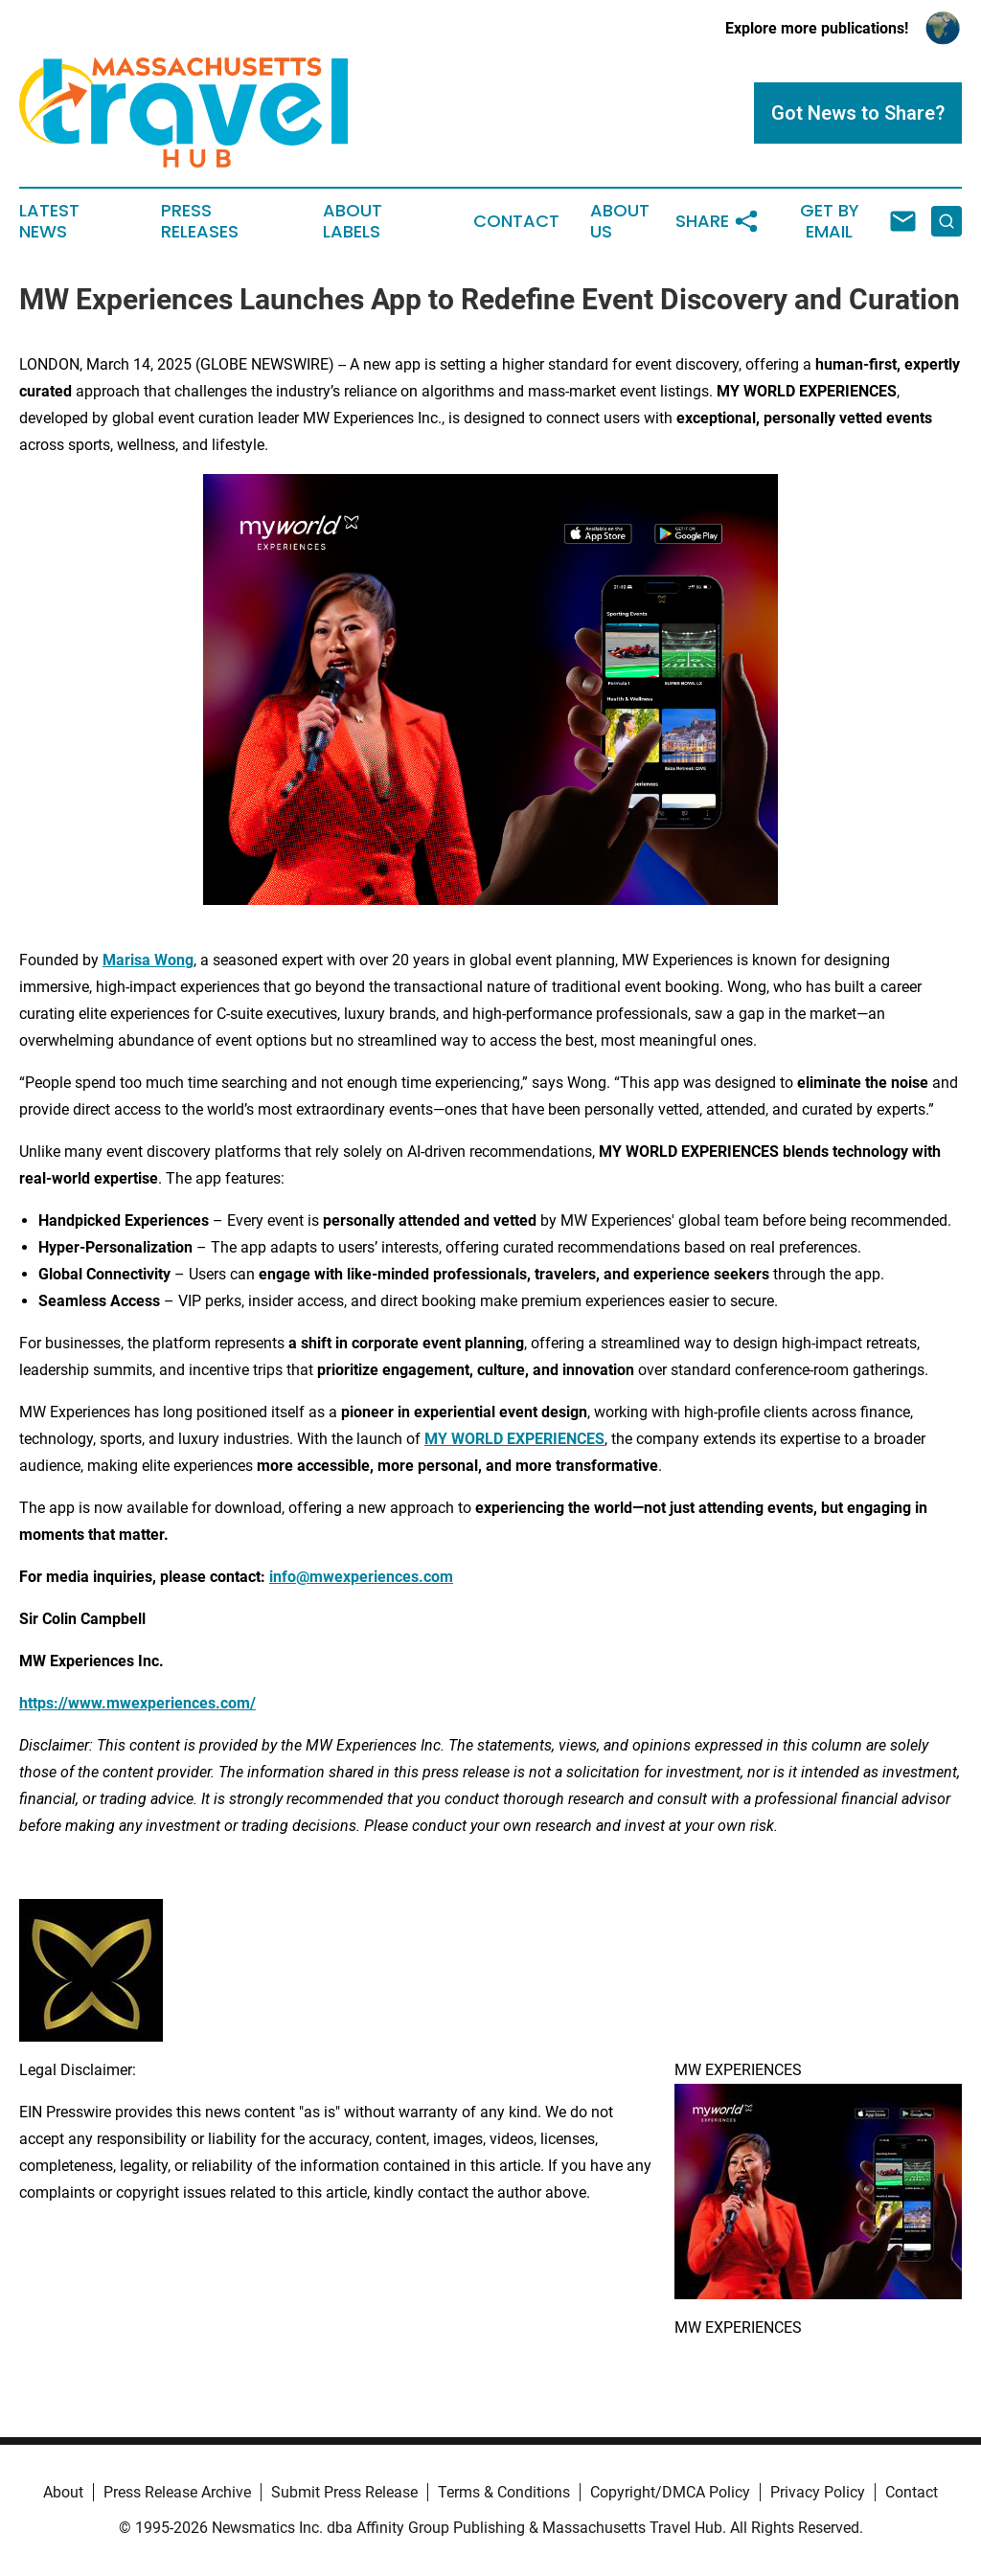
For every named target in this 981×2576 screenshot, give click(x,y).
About (63, 2492)
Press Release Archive (177, 2492)
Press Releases (200, 221)
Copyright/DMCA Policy (670, 2492)
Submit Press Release (344, 2492)
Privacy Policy (817, 2492)
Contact (516, 221)
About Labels (352, 221)
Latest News (49, 221)
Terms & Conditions (504, 2492)
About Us (620, 221)
